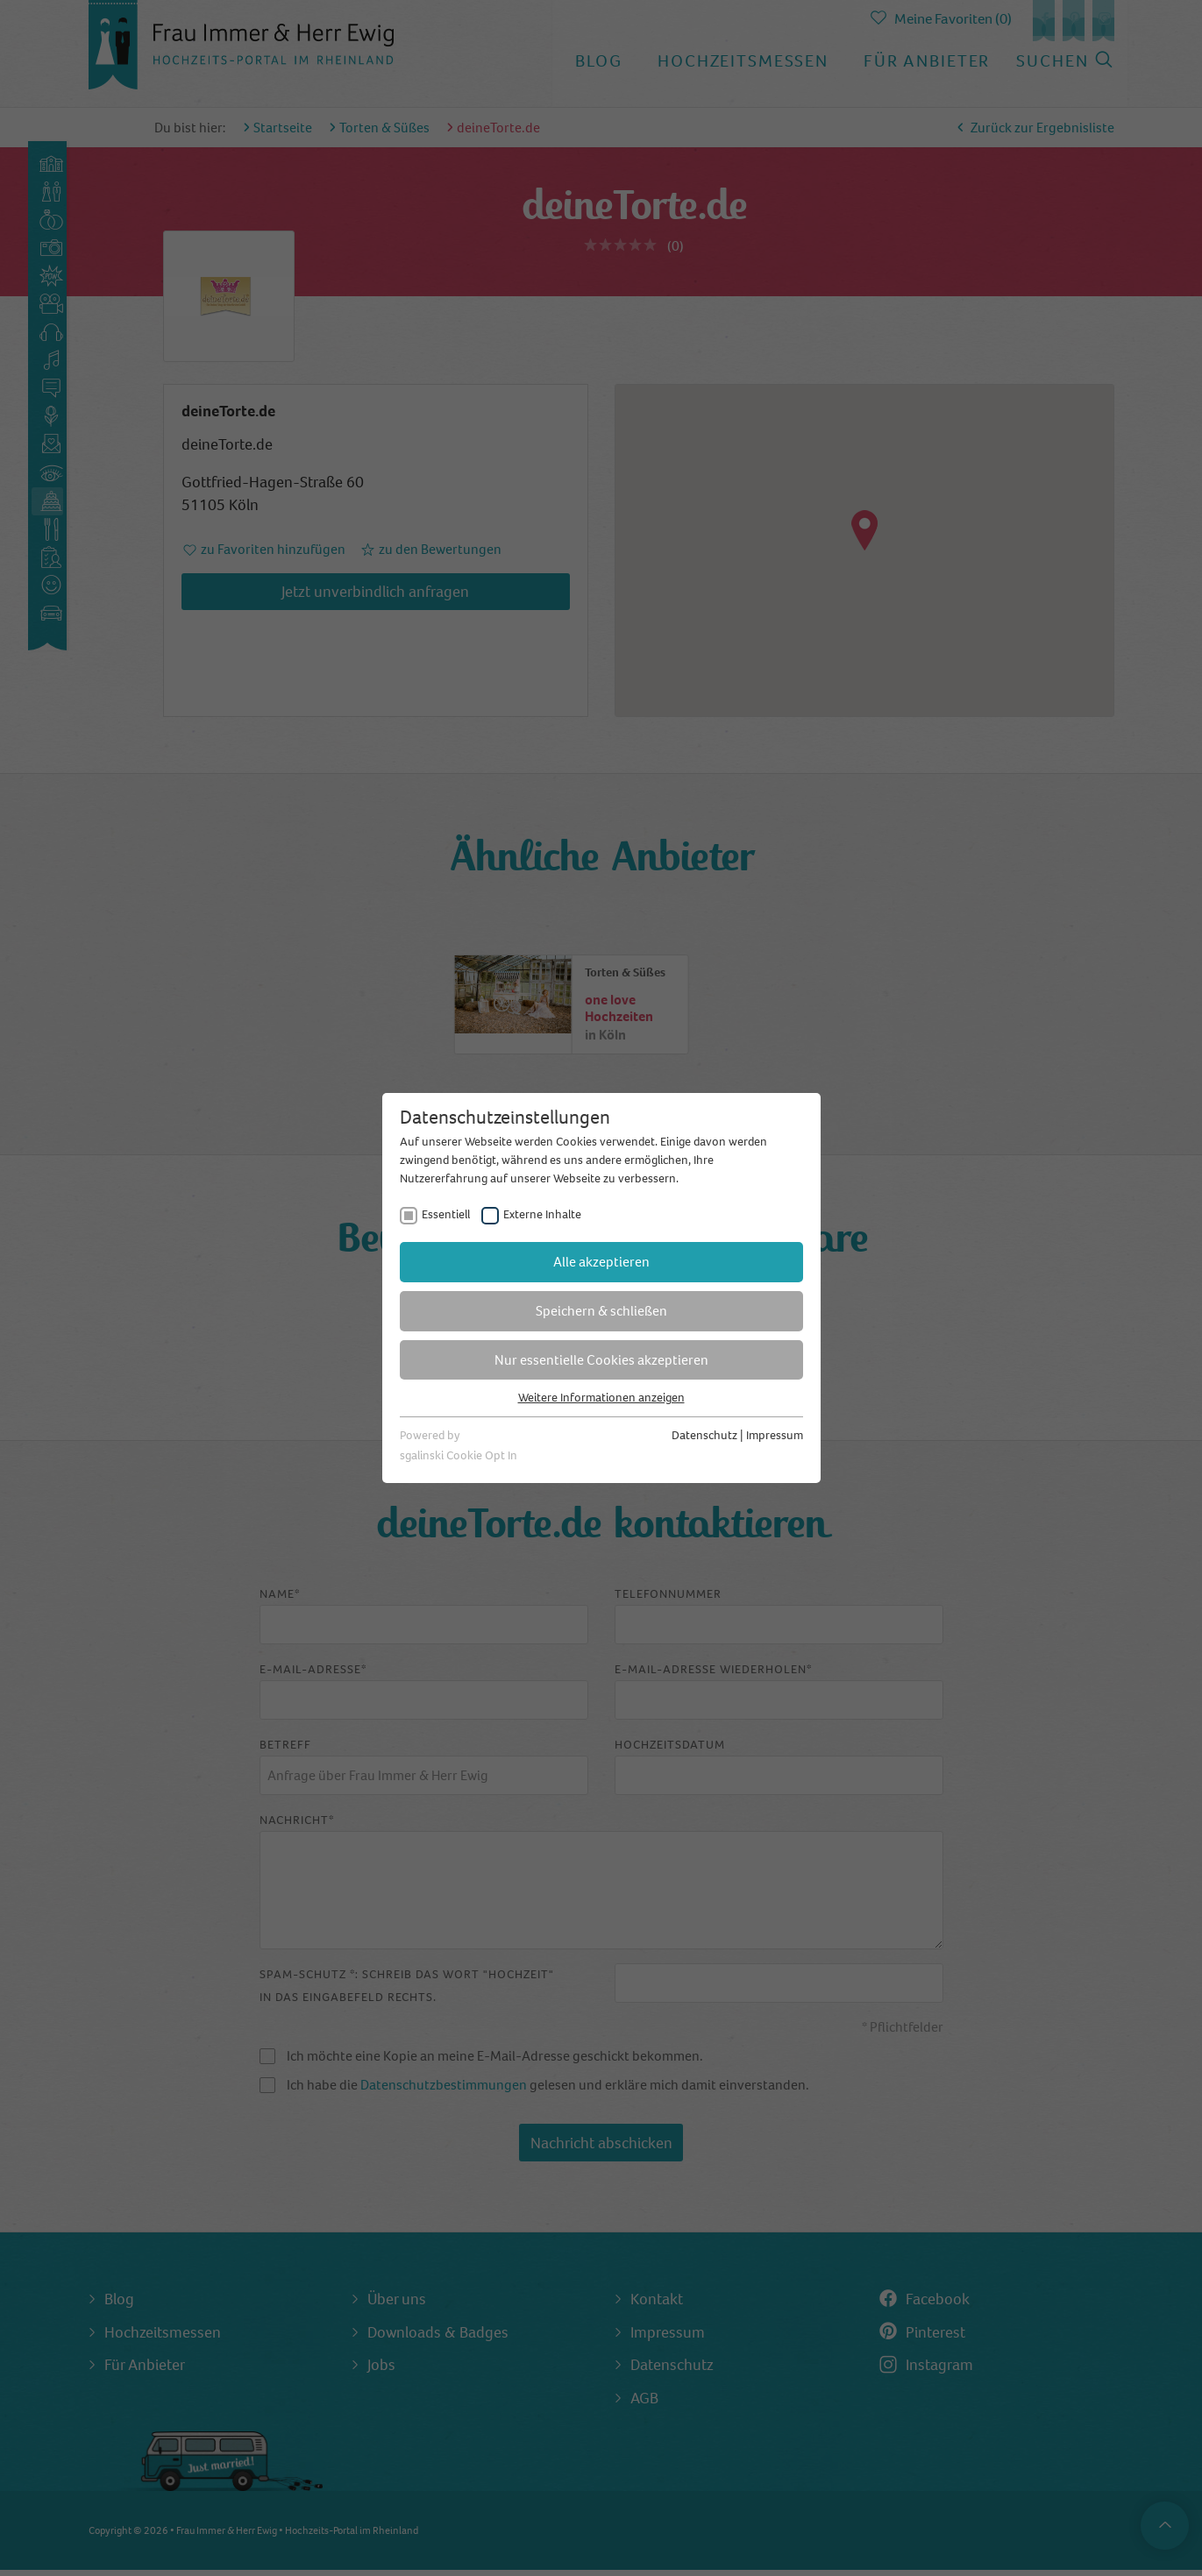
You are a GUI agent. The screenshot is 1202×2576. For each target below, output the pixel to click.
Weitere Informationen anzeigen (601, 1397)
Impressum (774, 1435)
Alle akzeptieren (601, 1262)
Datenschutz (704, 1435)
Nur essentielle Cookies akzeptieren (601, 1360)
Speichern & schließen (601, 1311)
